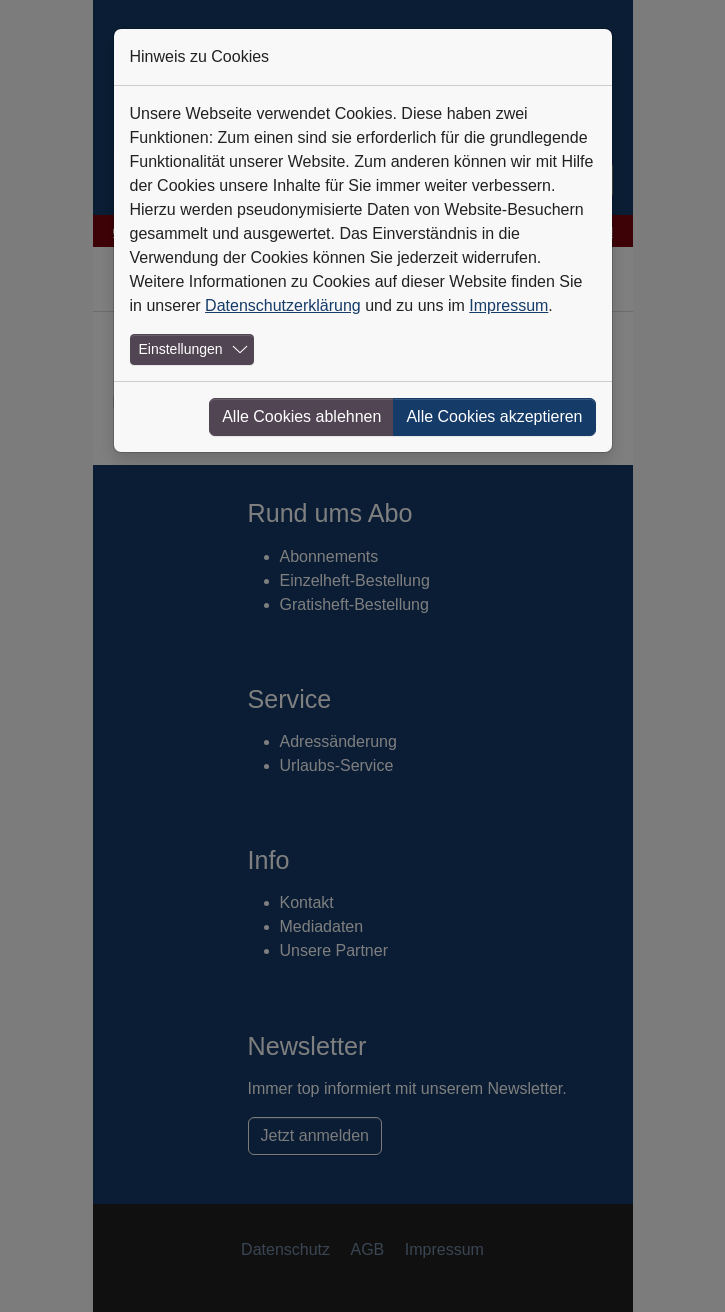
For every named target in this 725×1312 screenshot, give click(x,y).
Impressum (508, 305)
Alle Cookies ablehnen (301, 416)
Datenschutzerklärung (283, 305)
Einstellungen (181, 349)
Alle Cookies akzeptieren (494, 416)
